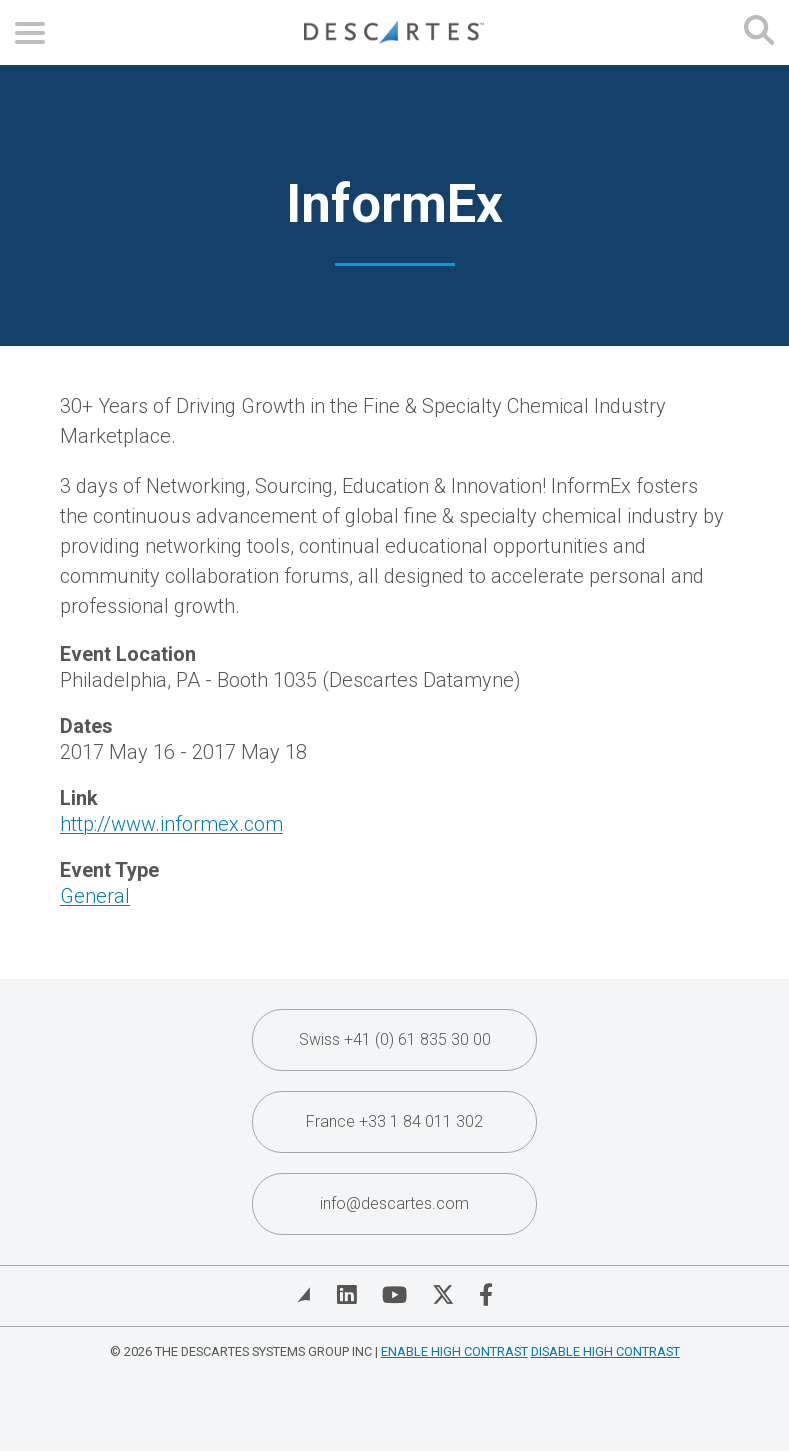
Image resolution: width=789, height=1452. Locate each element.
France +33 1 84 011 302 (394, 1121)
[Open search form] (759, 32)
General (95, 896)
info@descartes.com (394, 1203)
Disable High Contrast (605, 1351)
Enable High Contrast (454, 1351)
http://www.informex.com (171, 824)
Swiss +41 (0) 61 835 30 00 (395, 1039)
